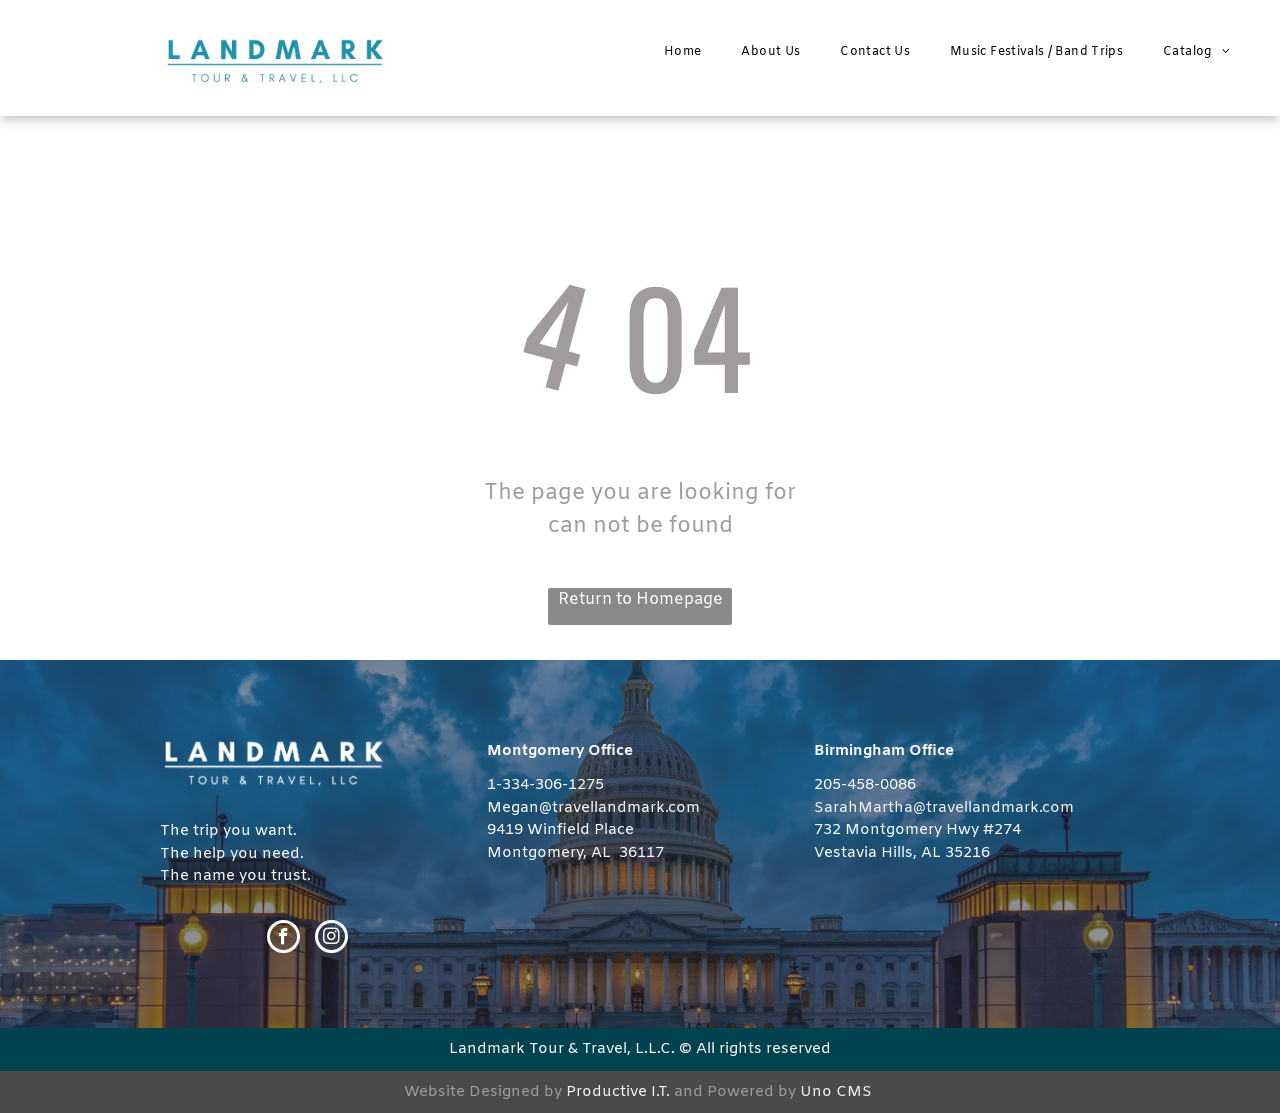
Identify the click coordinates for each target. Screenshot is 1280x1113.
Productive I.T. (618, 1092)
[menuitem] (682, 52)
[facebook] (283, 939)
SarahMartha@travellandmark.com (944, 808)
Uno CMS (836, 1092)
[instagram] (331, 939)
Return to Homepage (640, 599)
